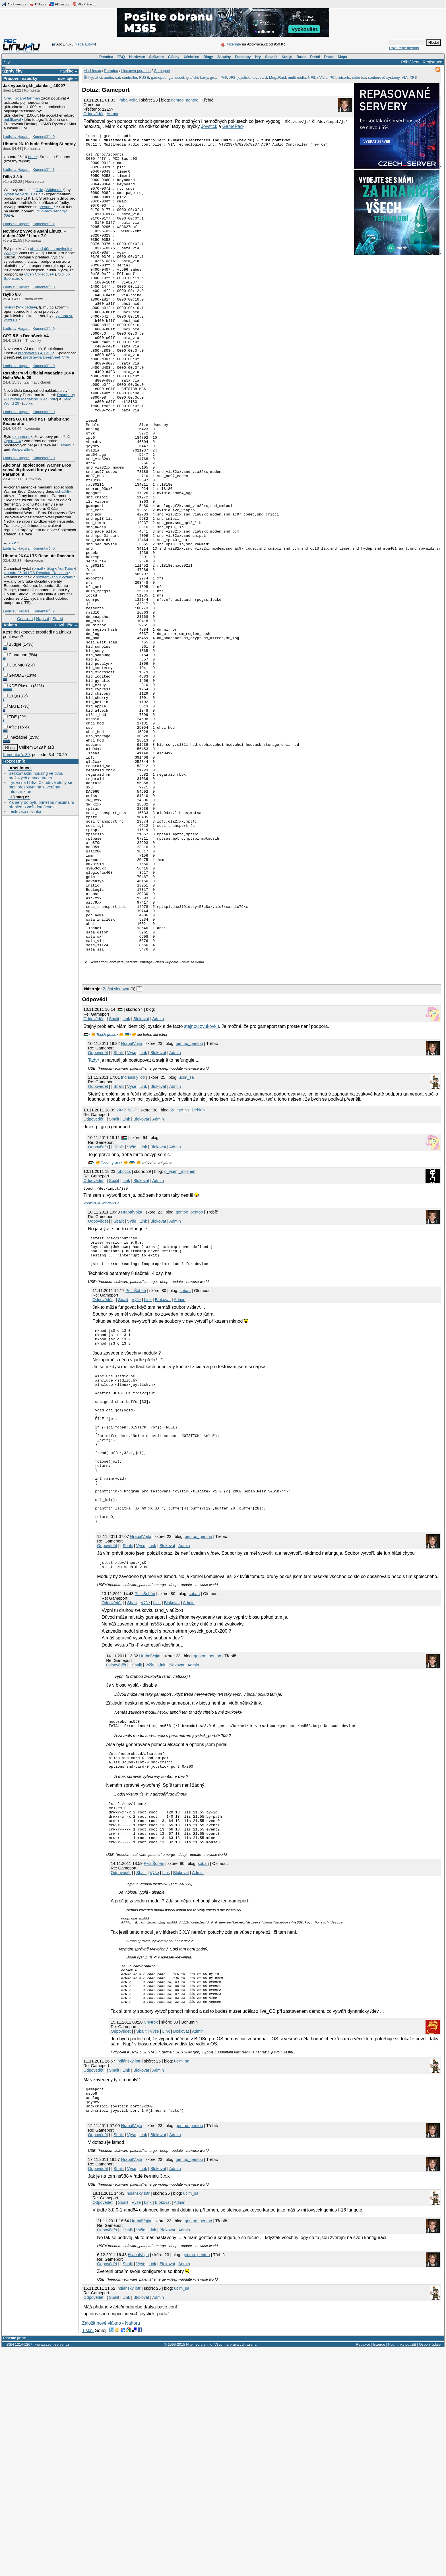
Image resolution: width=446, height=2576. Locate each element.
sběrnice (359, 77)
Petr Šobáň (135, 1457)
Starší (57, 618)
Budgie (12, 644)
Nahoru (132, 2550)
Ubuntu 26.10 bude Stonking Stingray (39, 144)
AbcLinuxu (19, 768)
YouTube (65, 568)
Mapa (342, 57)
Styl (7, 62)
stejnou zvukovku (201, 1187)
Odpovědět (93, 113)
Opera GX (12, 441)
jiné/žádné (15, 737)
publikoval (12, 119)
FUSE (144, 77)
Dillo (39, 190)
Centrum (25, 618)
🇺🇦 (126, 1196)
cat (117, 77)
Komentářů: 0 (43, 136)
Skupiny (224, 57)
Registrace (432, 62)
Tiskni (88, 2558)
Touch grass (106, 1196)
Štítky (88, 77)
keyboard (259, 77)
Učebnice (191, 57)
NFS (311, 77)
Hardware (137, 57)
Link (126, 1180)
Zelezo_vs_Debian (188, 1271)
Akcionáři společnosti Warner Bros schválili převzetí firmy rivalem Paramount (37, 470)
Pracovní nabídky (20, 78)
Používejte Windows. (100, 1364)
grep (213, 77)
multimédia (297, 77)
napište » (68, 71)
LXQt (11, 696)
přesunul (45, 207)
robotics (123, 1332)
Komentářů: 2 (43, 611)
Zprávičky (12, 71)
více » (14, 542)
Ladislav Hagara (16, 136)
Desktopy (243, 57)
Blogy (208, 57)
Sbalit (114, 1180)
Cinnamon (15, 655)
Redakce (363, 2572)
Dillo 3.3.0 (12, 177)
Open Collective (38, 274)
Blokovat (141, 1180)
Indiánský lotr (133, 1238)
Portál (315, 57)
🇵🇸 (85, 1196)
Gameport (162, 71)
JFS (232, 77)
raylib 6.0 (11, 294)
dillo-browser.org (51, 211)
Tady (93, 1221)
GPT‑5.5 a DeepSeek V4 (26, 336)
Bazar (301, 57)
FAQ (121, 57)
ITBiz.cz (37, 4)
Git (7, 215)
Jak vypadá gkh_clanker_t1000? (34, 85)
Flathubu (65, 445)
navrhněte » (66, 625)
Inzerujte (234, 44)
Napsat (42, 618)
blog (50, 568)
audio (108, 77)
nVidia (322, 77)
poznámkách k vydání (54, 577)
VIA (405, 77)
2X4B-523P (126, 1271)
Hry (258, 57)
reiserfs (344, 77)
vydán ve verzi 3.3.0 (21, 194)
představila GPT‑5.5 (35, 353)
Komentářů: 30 (16, 754)
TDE (10, 717)
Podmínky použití (402, 2572)
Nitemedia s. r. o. (199, 2572)
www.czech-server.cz (52, 2572)
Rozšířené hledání (404, 48)
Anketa (10, 625)
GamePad (232, 126)
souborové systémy (384, 77)
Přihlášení (410, 62)
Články (173, 57)
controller (129, 77)
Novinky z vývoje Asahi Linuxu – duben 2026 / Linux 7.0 (34, 233)
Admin (112, 113)
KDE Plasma (18, 686)
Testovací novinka (25, 811)
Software (156, 57)
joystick (244, 77)
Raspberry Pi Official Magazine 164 (39, 397)
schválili (62, 491)
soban (185, 1457)
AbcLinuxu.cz (14, 4)
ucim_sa (186, 1238)
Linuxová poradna (135, 71)
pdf (52, 399)
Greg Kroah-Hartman (22, 98)
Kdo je (287, 57)
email (38, 568)
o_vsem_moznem (180, 1332)
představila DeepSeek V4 (45, 357)
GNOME (14, 675)
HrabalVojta (126, 100)
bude (32, 157)
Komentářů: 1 (43, 169)
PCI (333, 77)
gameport (176, 77)
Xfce (10, 727)
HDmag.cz (59, 4)
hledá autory (85, 44)
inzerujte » (67, 78)
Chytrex (151, 2244)
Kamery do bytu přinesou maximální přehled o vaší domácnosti (41, 804)
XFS (413, 77)
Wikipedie (54, 190)
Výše (131, 1214)
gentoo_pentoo (185, 100)
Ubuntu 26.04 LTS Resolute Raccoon (38, 556)
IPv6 (223, 77)
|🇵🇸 (119, 1170)
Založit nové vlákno (101, 2550)
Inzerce (379, 2572)
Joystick (209, 126)
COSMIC (14, 665)
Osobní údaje (430, 2572)
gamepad (158, 77)
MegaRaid (277, 77)
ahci (98, 77)
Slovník (271, 57)
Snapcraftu (20, 449)
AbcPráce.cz (84, 4)
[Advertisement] (148, 1133)
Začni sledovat (116, 1150)
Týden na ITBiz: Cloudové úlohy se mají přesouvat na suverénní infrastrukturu (40, 787)
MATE (12, 706)
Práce (328, 57)
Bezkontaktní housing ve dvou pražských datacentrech (36, 775)
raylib (8, 307)
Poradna (106, 57)
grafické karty (197, 77)
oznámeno (21, 436)
